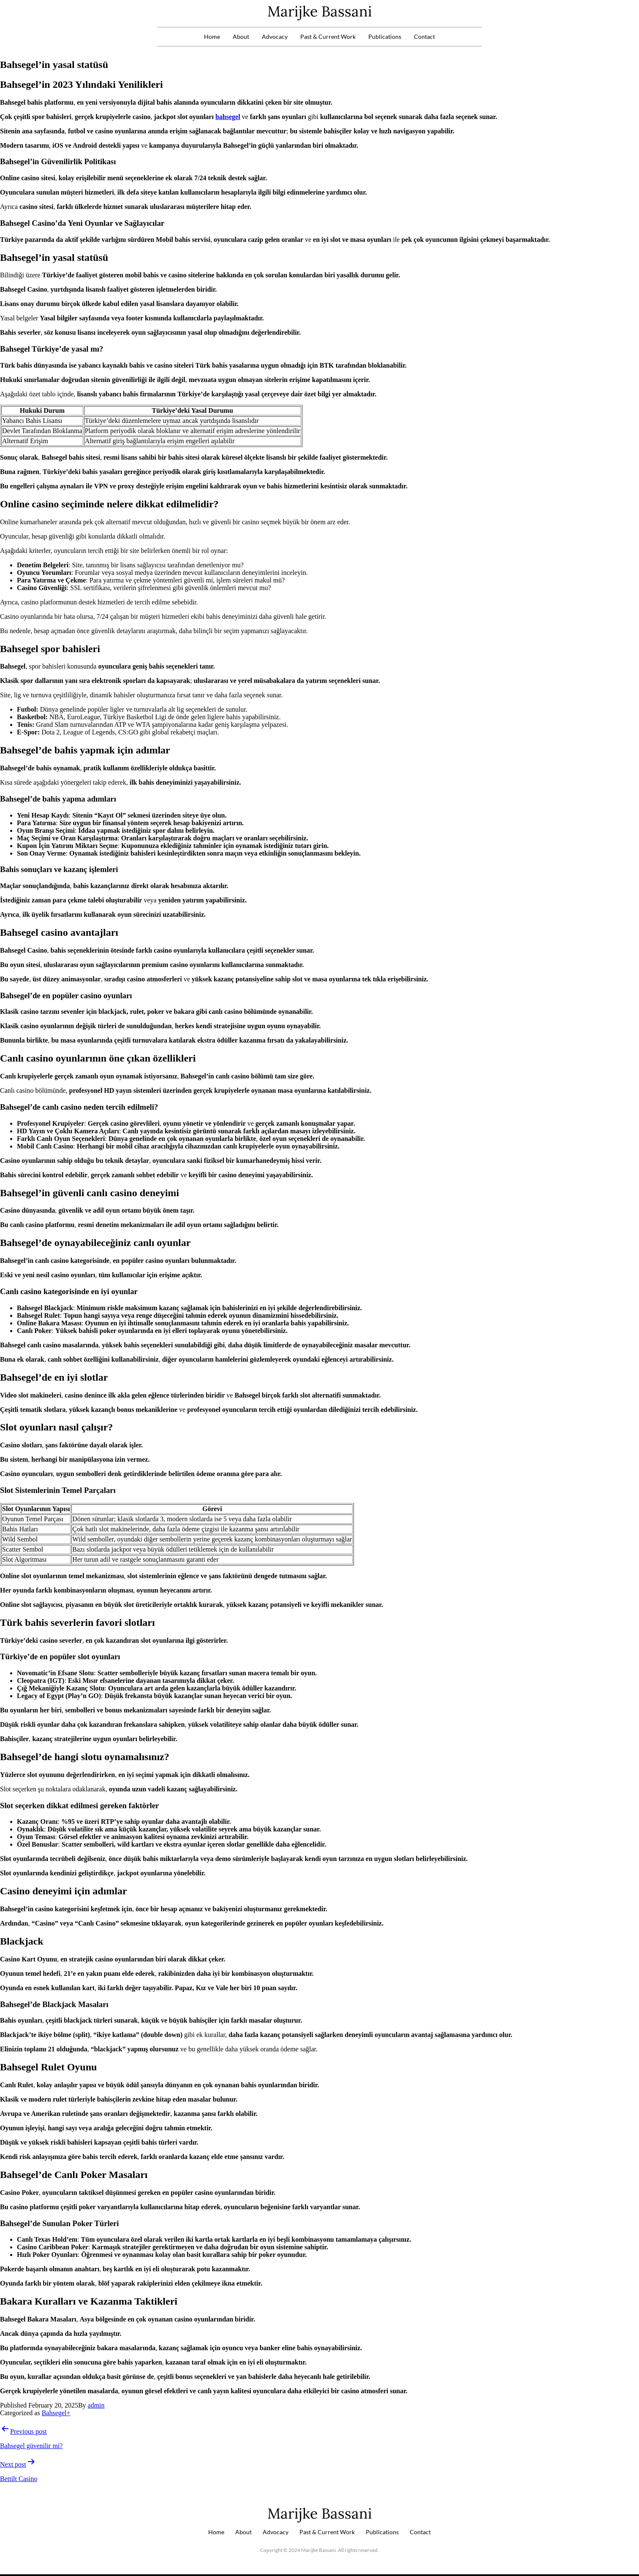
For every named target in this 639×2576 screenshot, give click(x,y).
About (241, 36)
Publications (384, 36)
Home (212, 36)
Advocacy (275, 36)
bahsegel (227, 116)
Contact (424, 36)
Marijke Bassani (319, 11)
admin (96, 2405)
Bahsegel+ (56, 2412)
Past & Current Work (328, 36)
